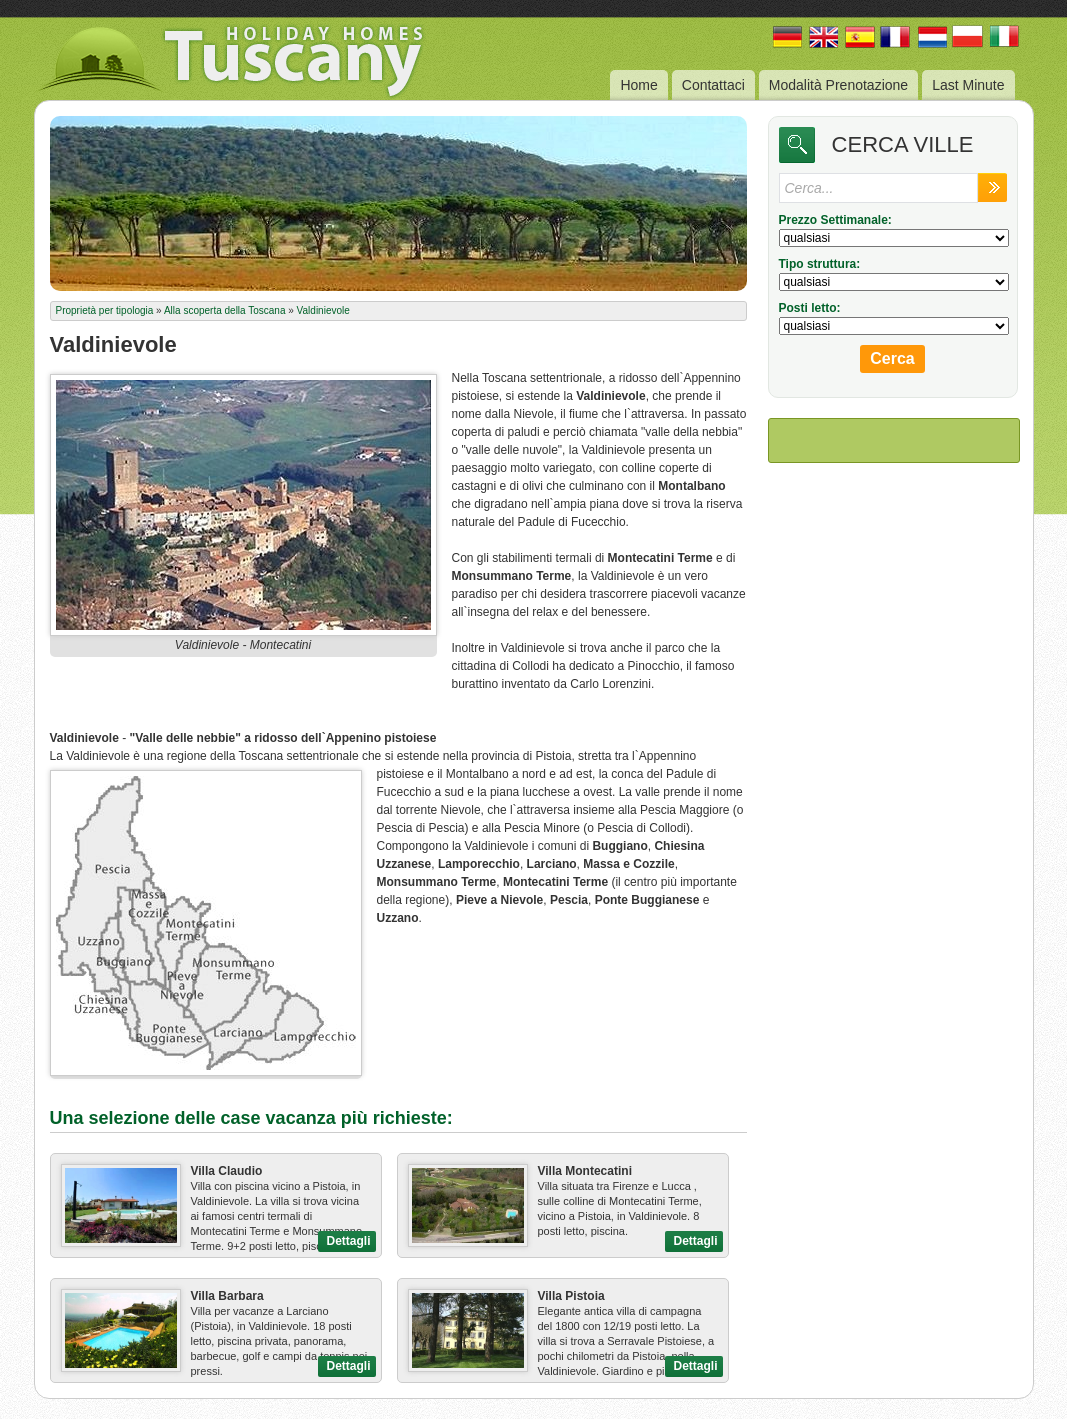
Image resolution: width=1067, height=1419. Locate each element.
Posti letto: (810, 308)
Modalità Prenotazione (838, 85)
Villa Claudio (227, 1171)
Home (638, 85)
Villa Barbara (227, 1296)
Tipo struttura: (820, 264)
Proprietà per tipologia (105, 310)
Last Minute (968, 85)
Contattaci (713, 85)
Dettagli (348, 1241)
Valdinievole (323, 310)
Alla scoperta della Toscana (225, 310)
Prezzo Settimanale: (835, 220)
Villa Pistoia (571, 1296)
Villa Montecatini (585, 1171)
